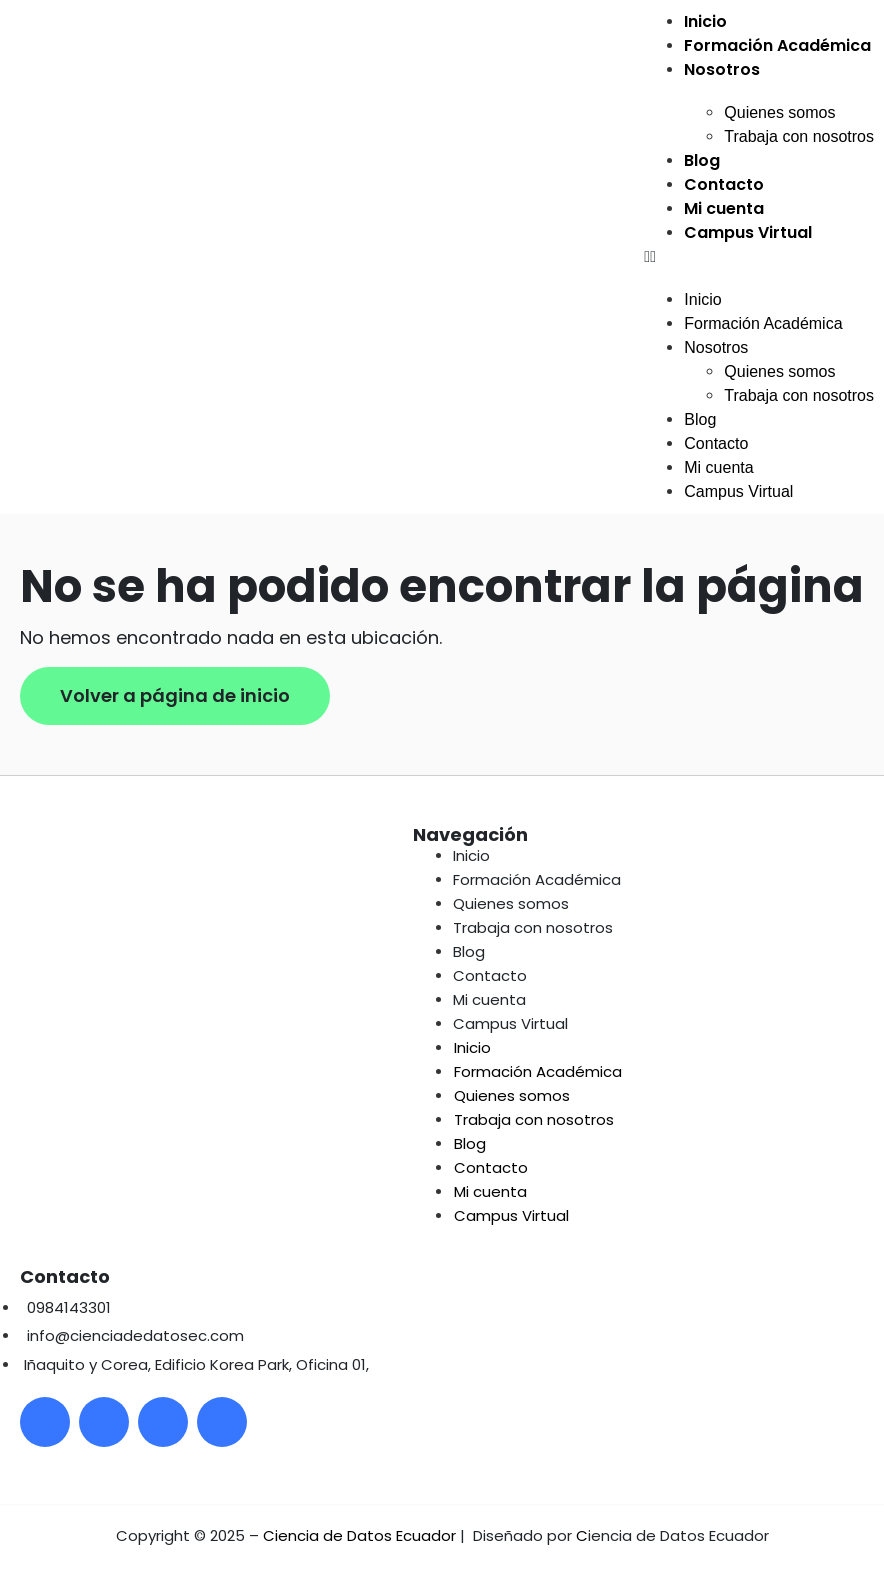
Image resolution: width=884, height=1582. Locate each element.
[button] (759, 257)
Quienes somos (779, 112)
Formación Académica (777, 45)
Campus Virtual (748, 232)
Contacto (724, 184)
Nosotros (722, 69)
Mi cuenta (724, 208)
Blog (702, 160)
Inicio (705, 21)
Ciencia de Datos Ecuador (359, 1535)
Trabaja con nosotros (799, 136)
